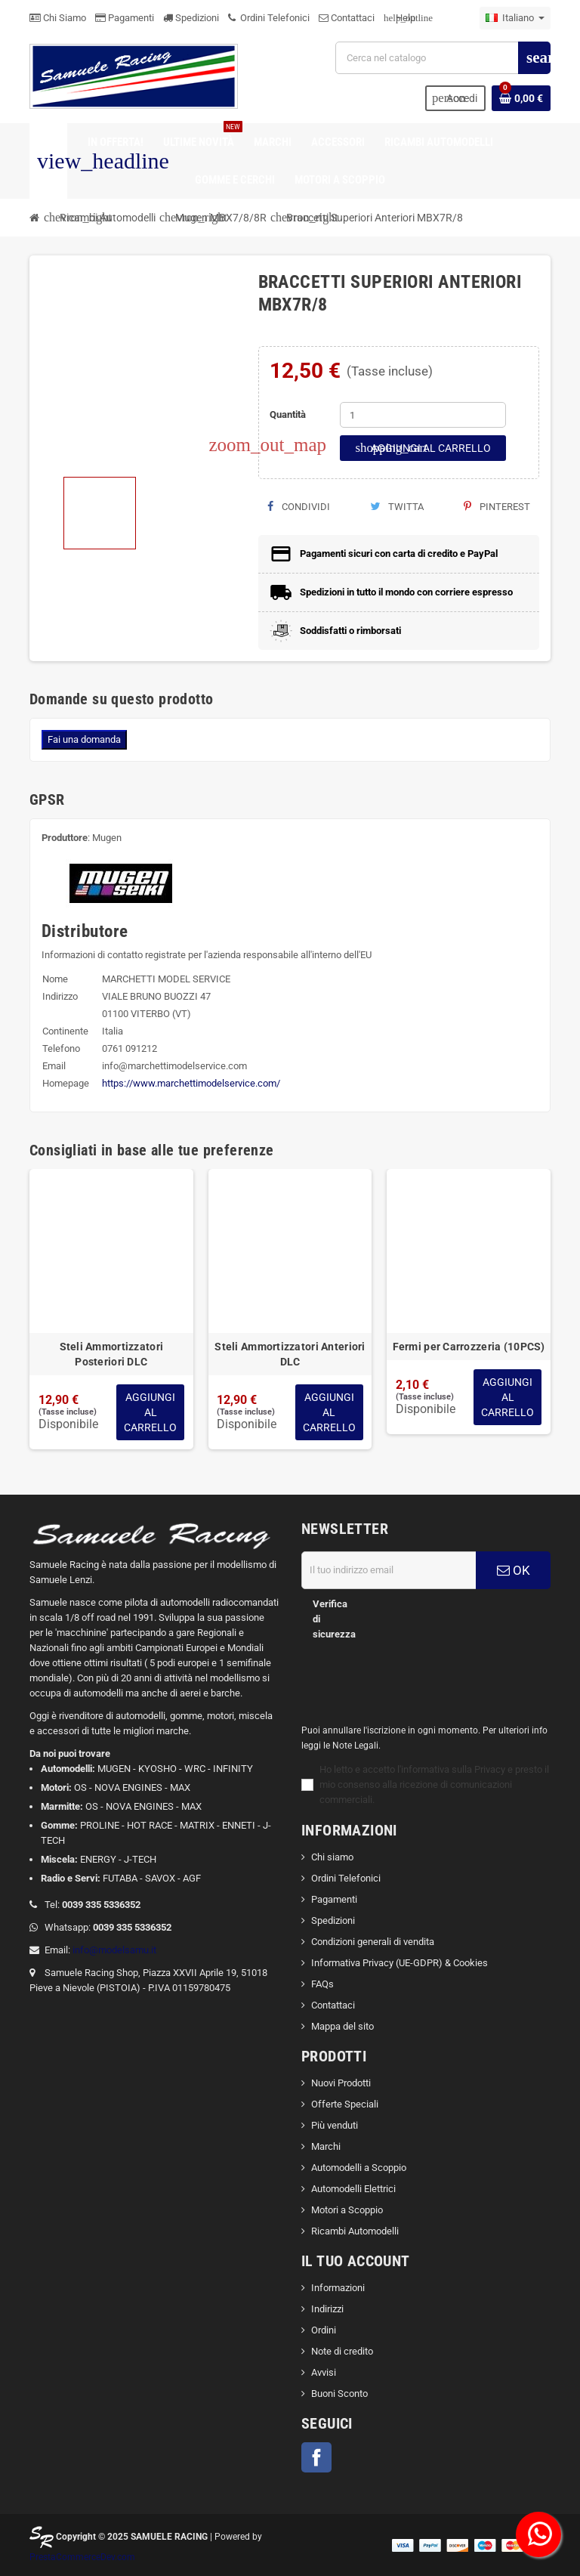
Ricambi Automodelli (355, 2231)
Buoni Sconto (339, 2393)
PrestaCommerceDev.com (82, 2557)
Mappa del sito (342, 2026)
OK (513, 1570)
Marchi (326, 2146)
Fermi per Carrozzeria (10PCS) (469, 1347)
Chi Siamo (57, 17)
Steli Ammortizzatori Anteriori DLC (289, 1354)
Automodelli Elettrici (353, 2188)
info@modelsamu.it (114, 1950)
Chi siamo (332, 1857)
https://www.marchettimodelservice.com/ (191, 1083)
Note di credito (342, 2351)
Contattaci (347, 17)
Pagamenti (124, 17)
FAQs (322, 1984)
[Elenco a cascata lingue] (515, 18)
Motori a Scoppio (347, 2210)
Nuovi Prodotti (341, 2083)
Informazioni (338, 2287)
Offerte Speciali (344, 2104)
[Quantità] (423, 415)
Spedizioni (191, 17)
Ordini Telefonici (269, 17)
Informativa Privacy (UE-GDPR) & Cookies (399, 1962)
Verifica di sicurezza (334, 1619)
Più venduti (334, 2125)
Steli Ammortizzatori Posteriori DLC (112, 1354)
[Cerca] (442, 58)
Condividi (298, 506)
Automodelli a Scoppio (358, 2167)
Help (399, 17)
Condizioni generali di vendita (372, 1941)
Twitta (397, 506)
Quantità (288, 414)
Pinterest (497, 506)
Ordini (323, 2330)
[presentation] (414, 1676)
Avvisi (323, 2372)
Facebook (316, 2457)
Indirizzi (327, 2309)
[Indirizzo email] (389, 1570)
